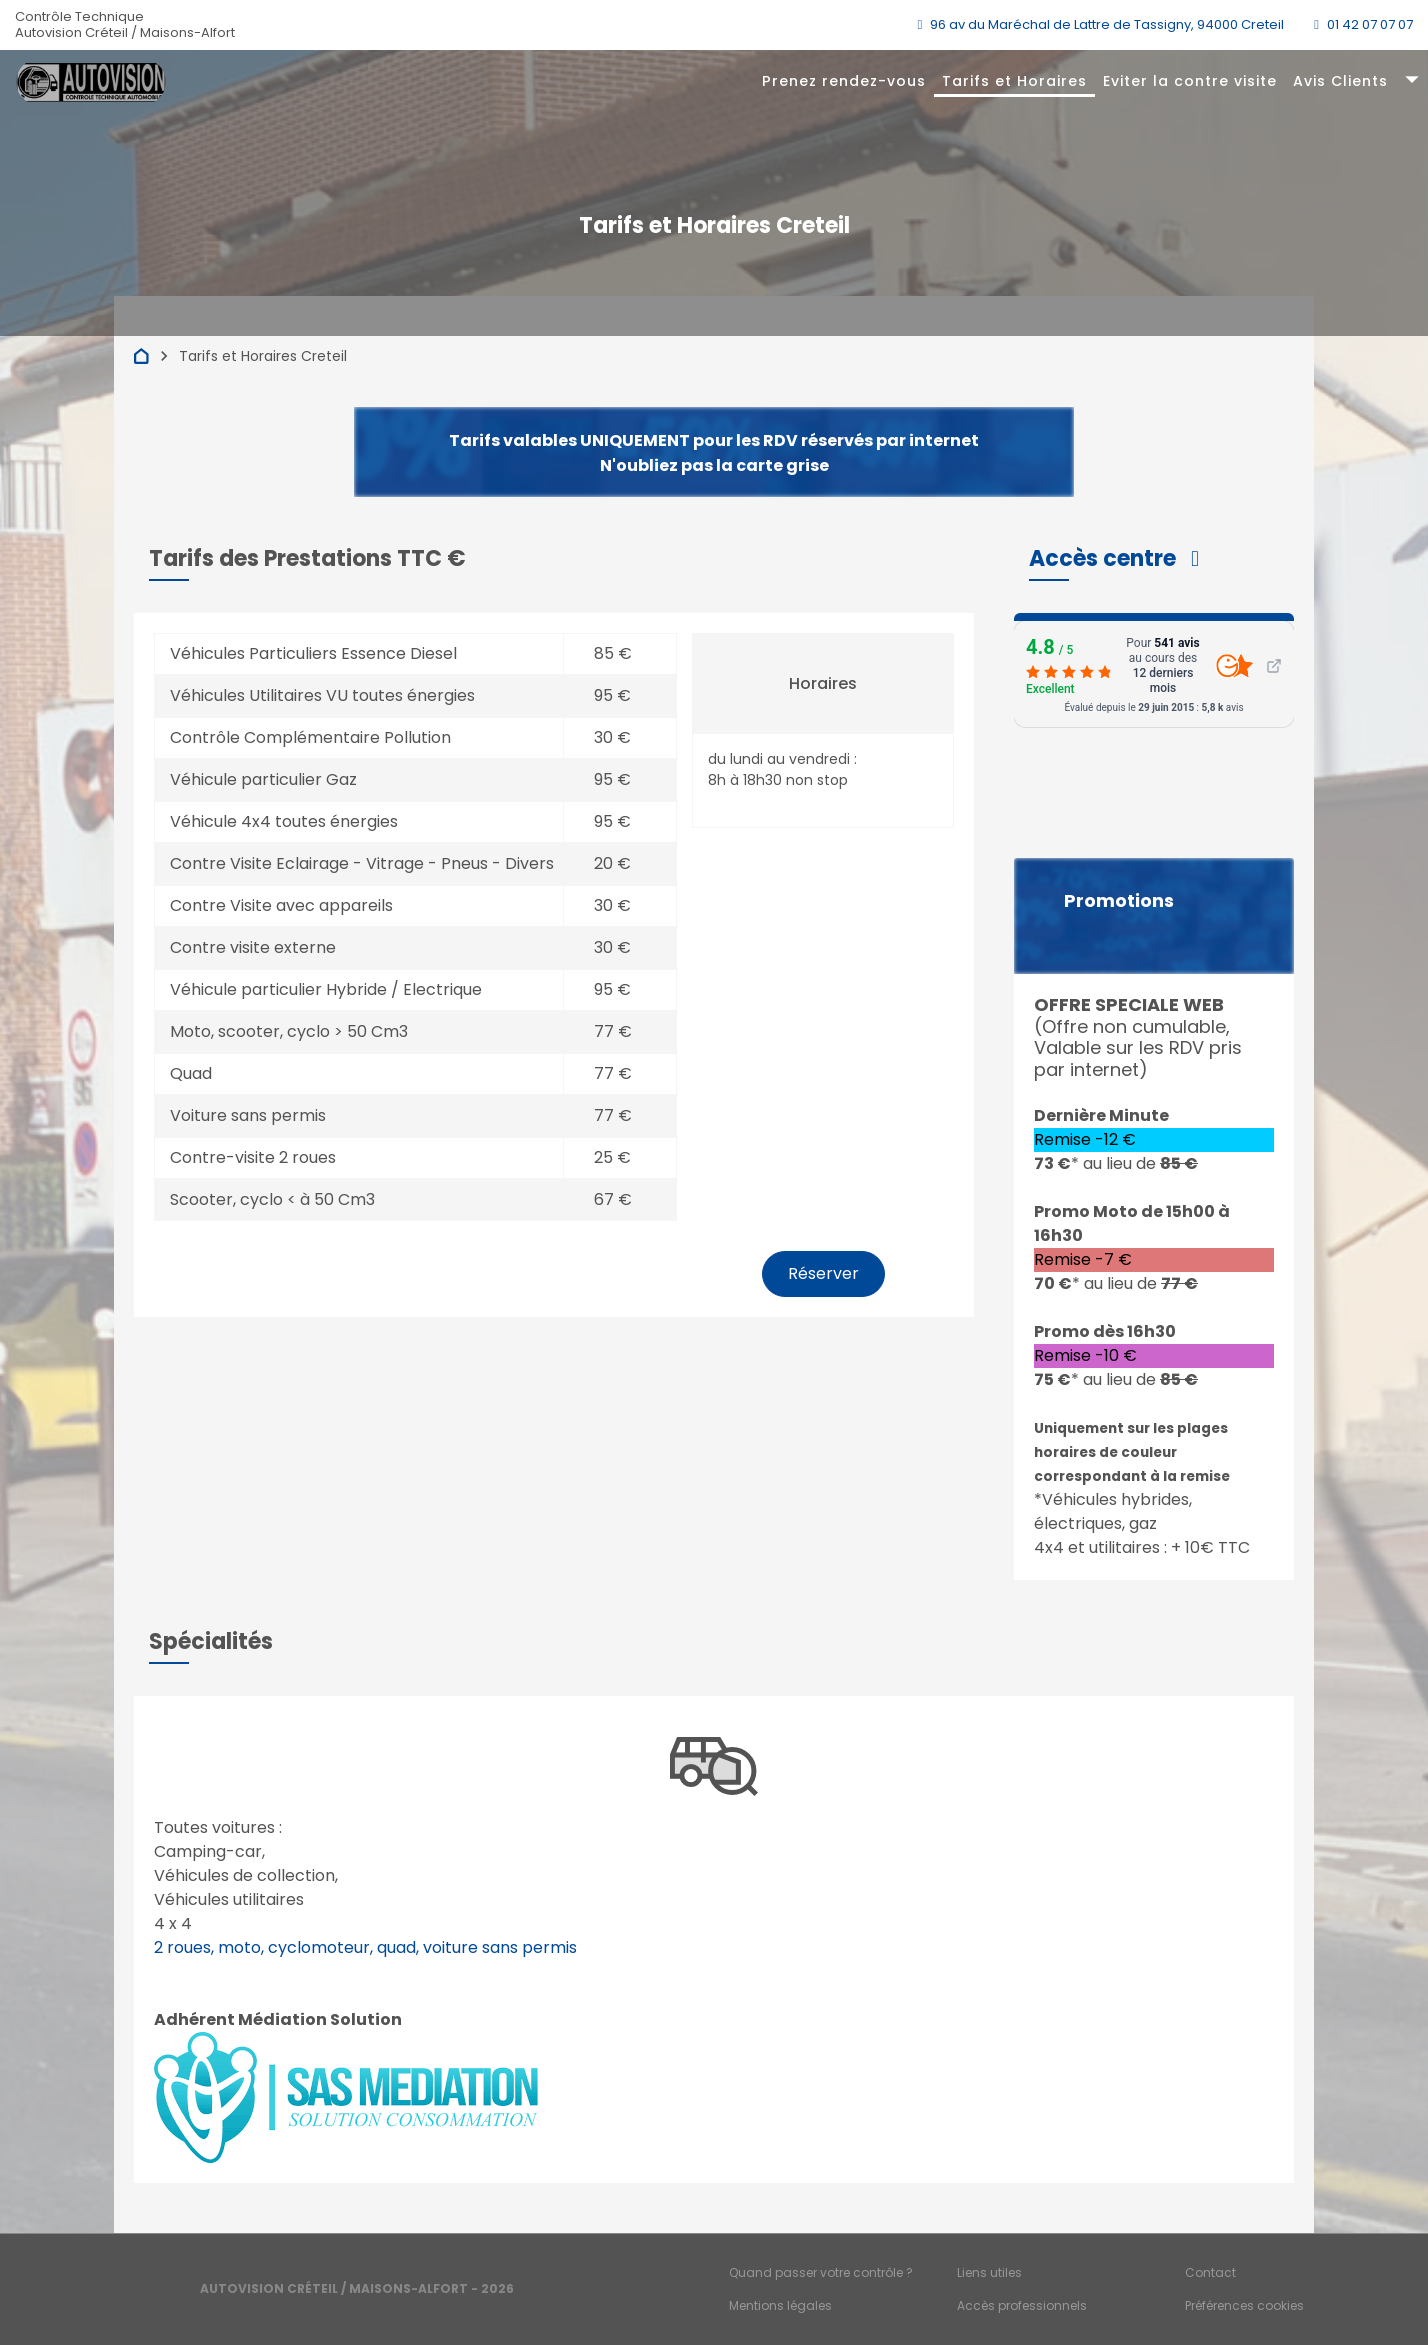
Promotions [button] (1119, 901)
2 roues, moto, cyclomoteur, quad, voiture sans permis (365, 1947)
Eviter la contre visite (1190, 81)
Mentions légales (780, 2305)
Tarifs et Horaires (1014, 81)
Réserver (823, 1273)
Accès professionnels (1022, 2305)
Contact (1210, 2272)
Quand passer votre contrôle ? (821, 2272)
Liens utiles (989, 2272)
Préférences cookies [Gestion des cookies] (1244, 2305)
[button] (1114, 558)
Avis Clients (1340, 81)
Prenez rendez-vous (844, 81)
